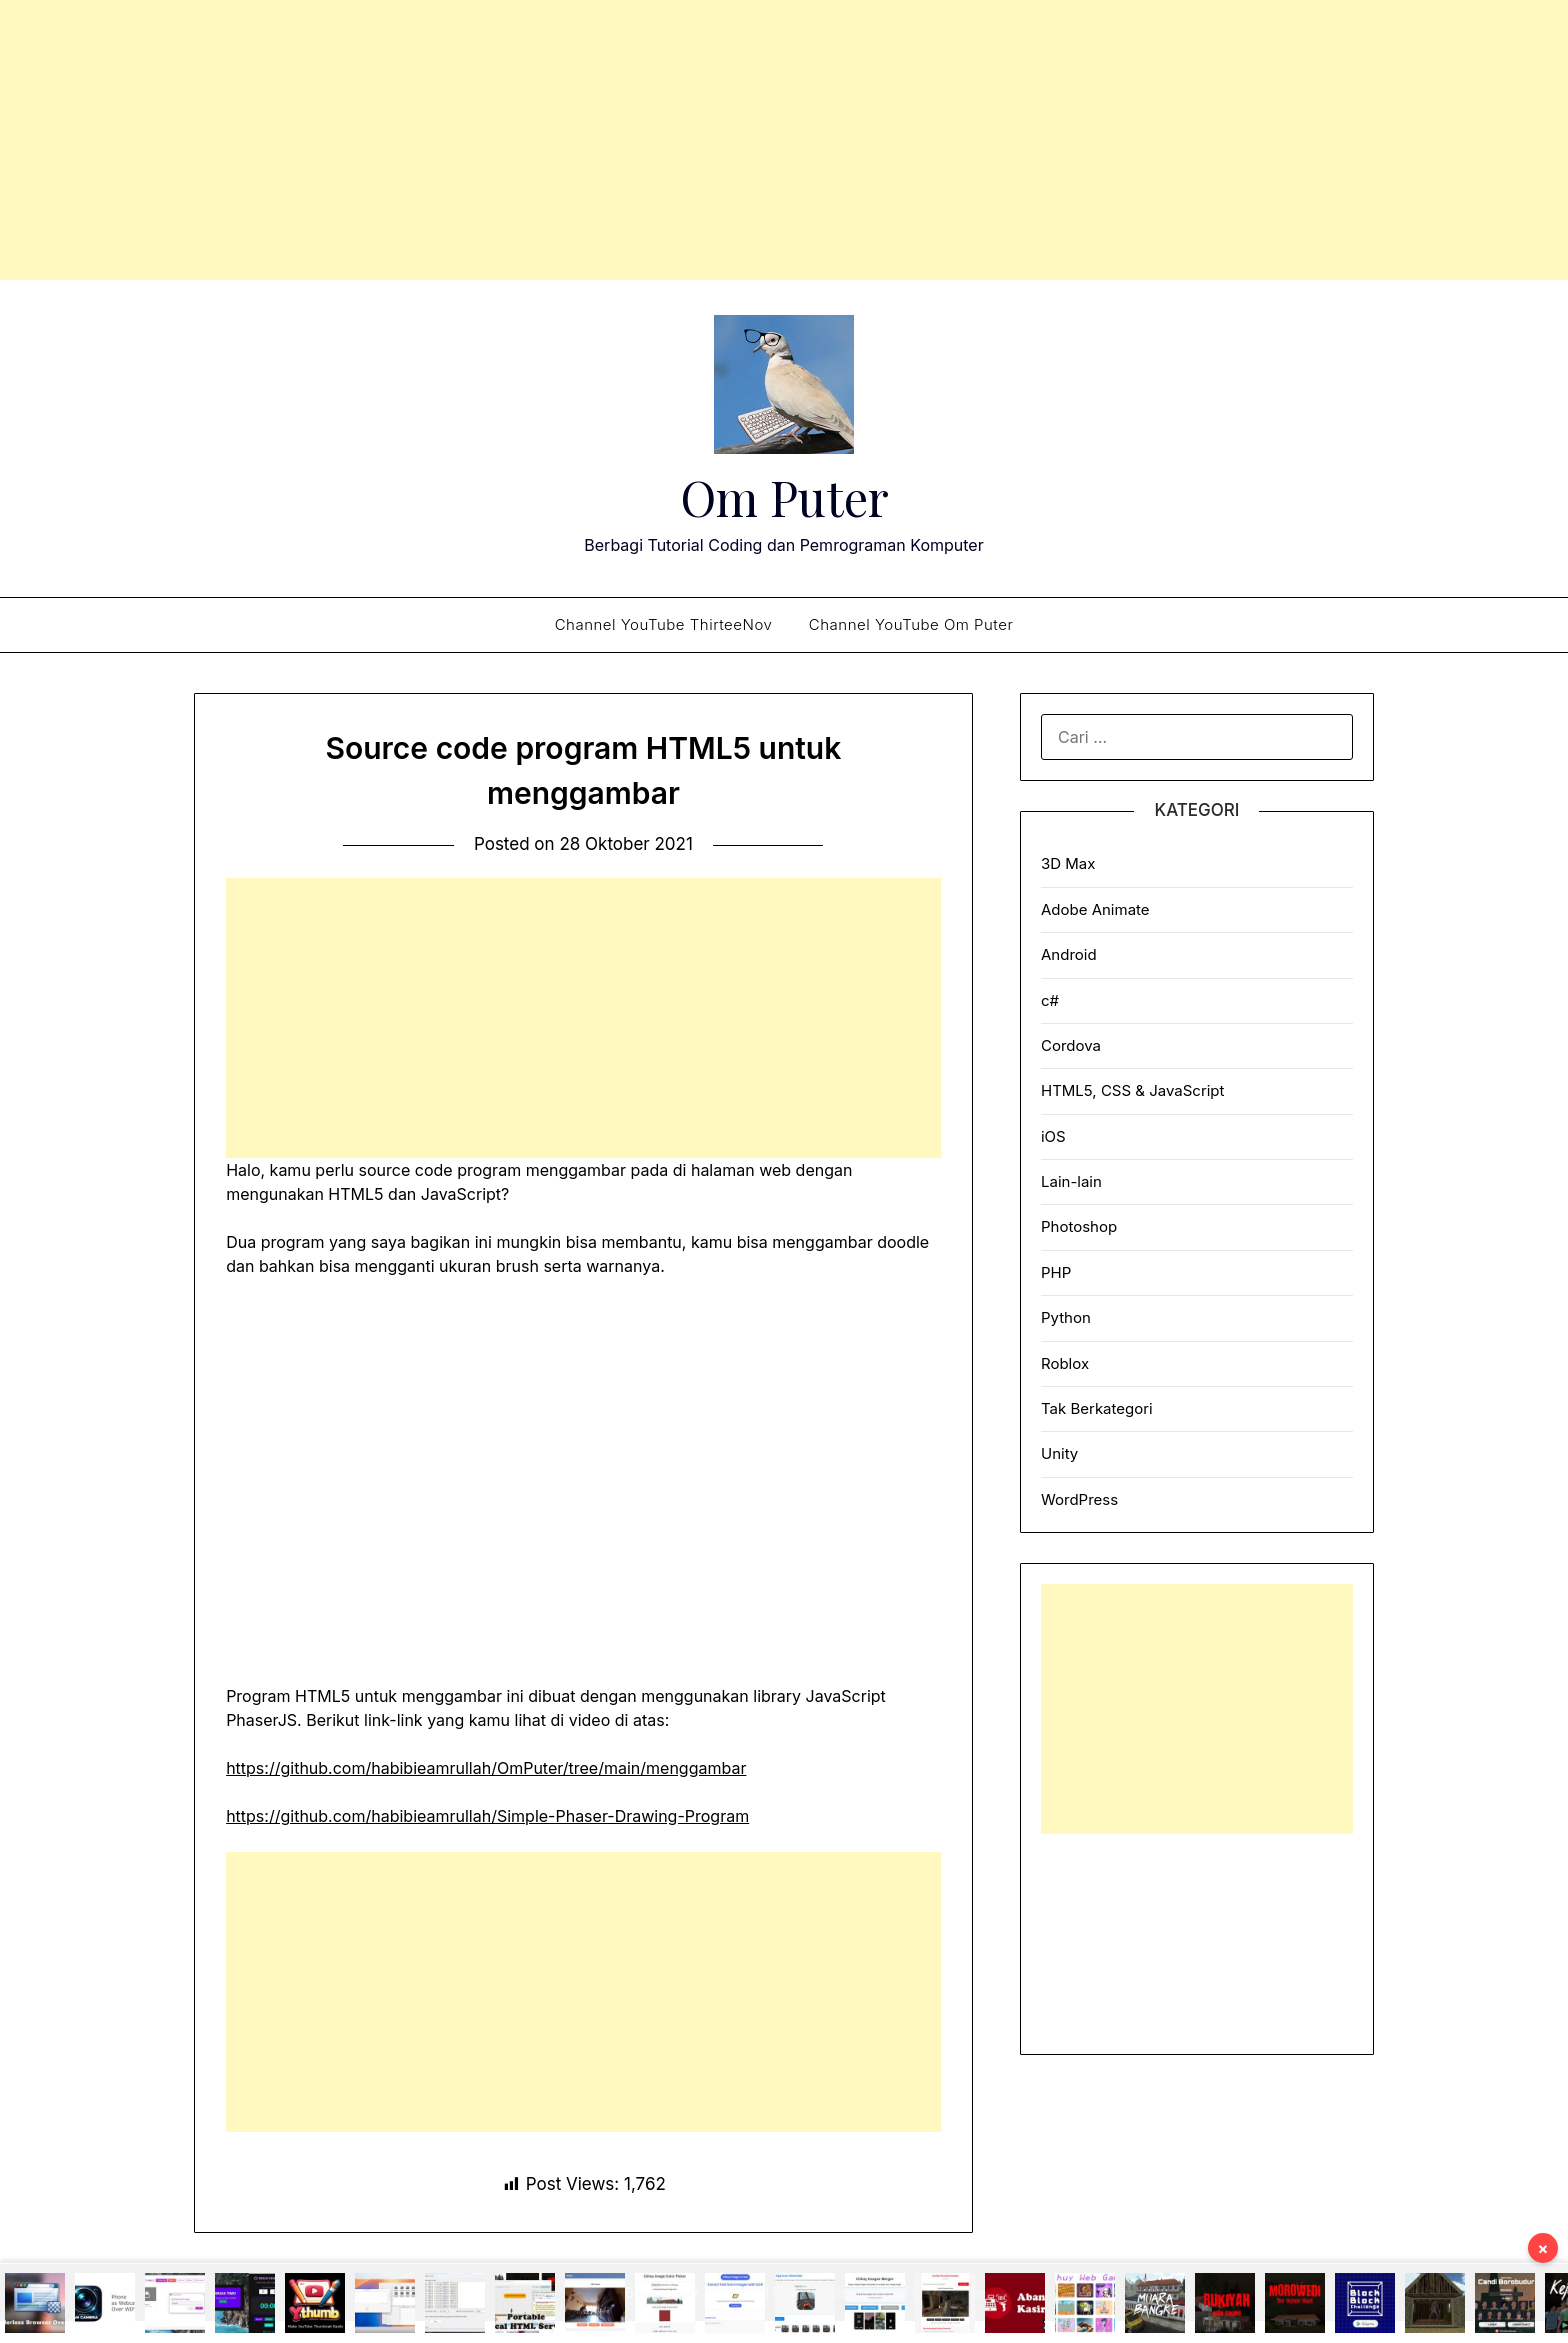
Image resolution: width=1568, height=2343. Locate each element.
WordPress (1079, 1499)
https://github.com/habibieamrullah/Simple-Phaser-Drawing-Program (487, 1816)
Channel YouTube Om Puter (911, 624)
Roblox (1065, 1363)
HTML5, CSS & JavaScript (1132, 1090)
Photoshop (1079, 1226)
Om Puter (784, 497)
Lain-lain (1071, 1181)
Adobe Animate (1095, 909)
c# (1050, 1000)
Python (1066, 1317)
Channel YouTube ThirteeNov (664, 624)
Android (1069, 954)
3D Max (1068, 863)
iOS (1053, 1136)
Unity (1059, 1453)
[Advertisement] (784, 140)
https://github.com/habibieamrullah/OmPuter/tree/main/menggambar (486, 1768)
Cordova (1071, 1045)
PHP (1056, 1272)
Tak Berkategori (1097, 1408)
